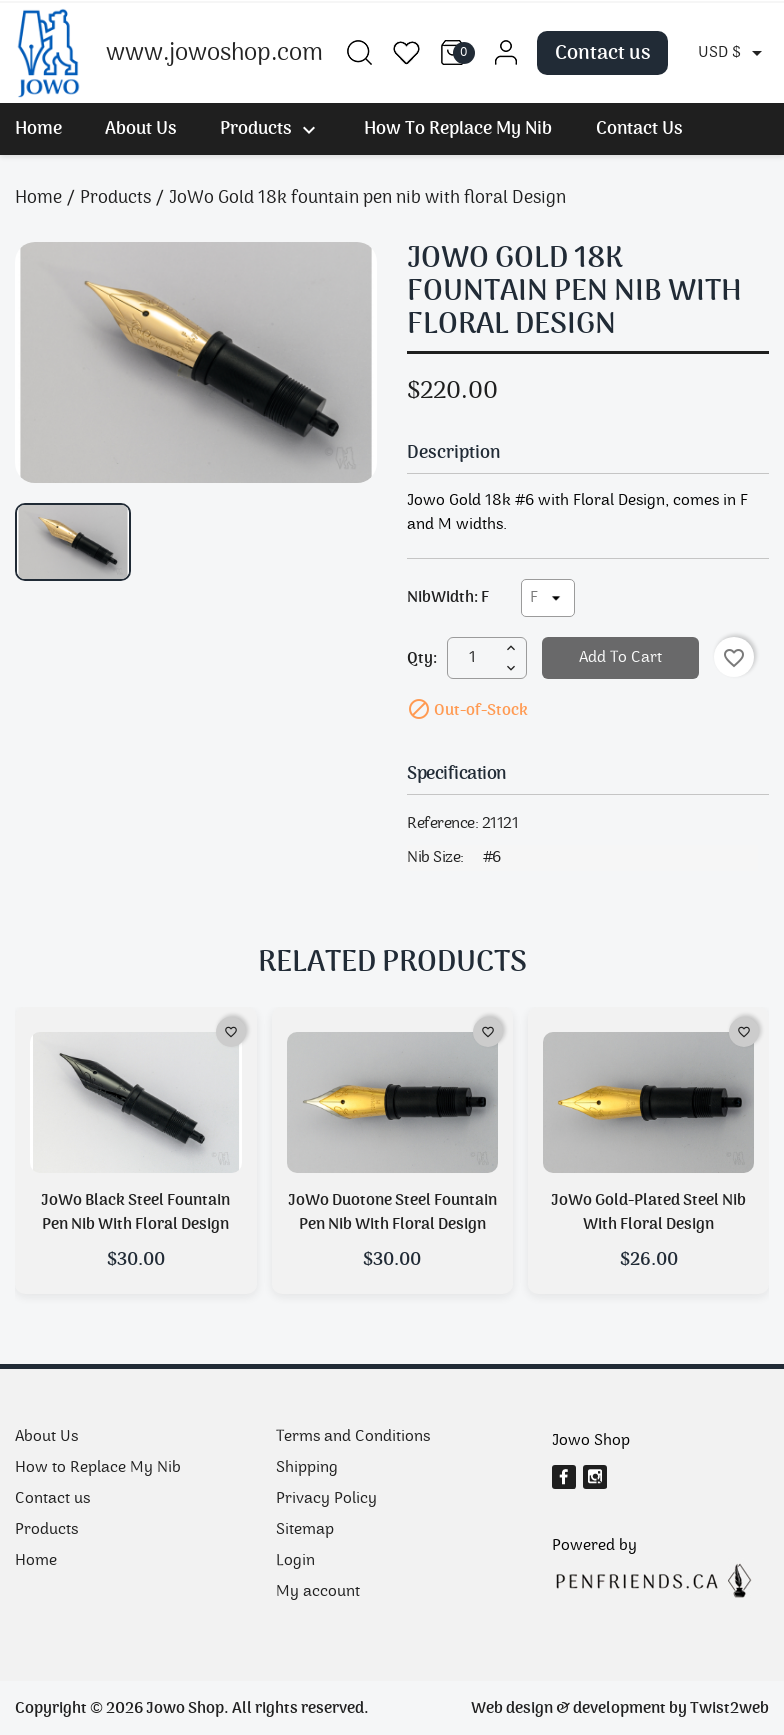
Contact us (602, 53)
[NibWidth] (548, 598)
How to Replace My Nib (458, 128)
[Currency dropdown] (733, 53)
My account (318, 1591)
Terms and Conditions (353, 1436)
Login (295, 1560)
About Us (141, 128)
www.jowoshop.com (214, 53)
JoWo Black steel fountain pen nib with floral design (135, 1212)
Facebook (570, 1481)
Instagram (601, 1481)
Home (38, 128)
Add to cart (620, 657)
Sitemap (305, 1529)
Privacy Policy (326, 1498)
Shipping (307, 1467)
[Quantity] (472, 658)
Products (270, 128)
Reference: (442, 823)
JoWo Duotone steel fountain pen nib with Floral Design (392, 1212)
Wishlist (406, 53)
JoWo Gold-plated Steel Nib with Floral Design (648, 1212)
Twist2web (729, 1708)
